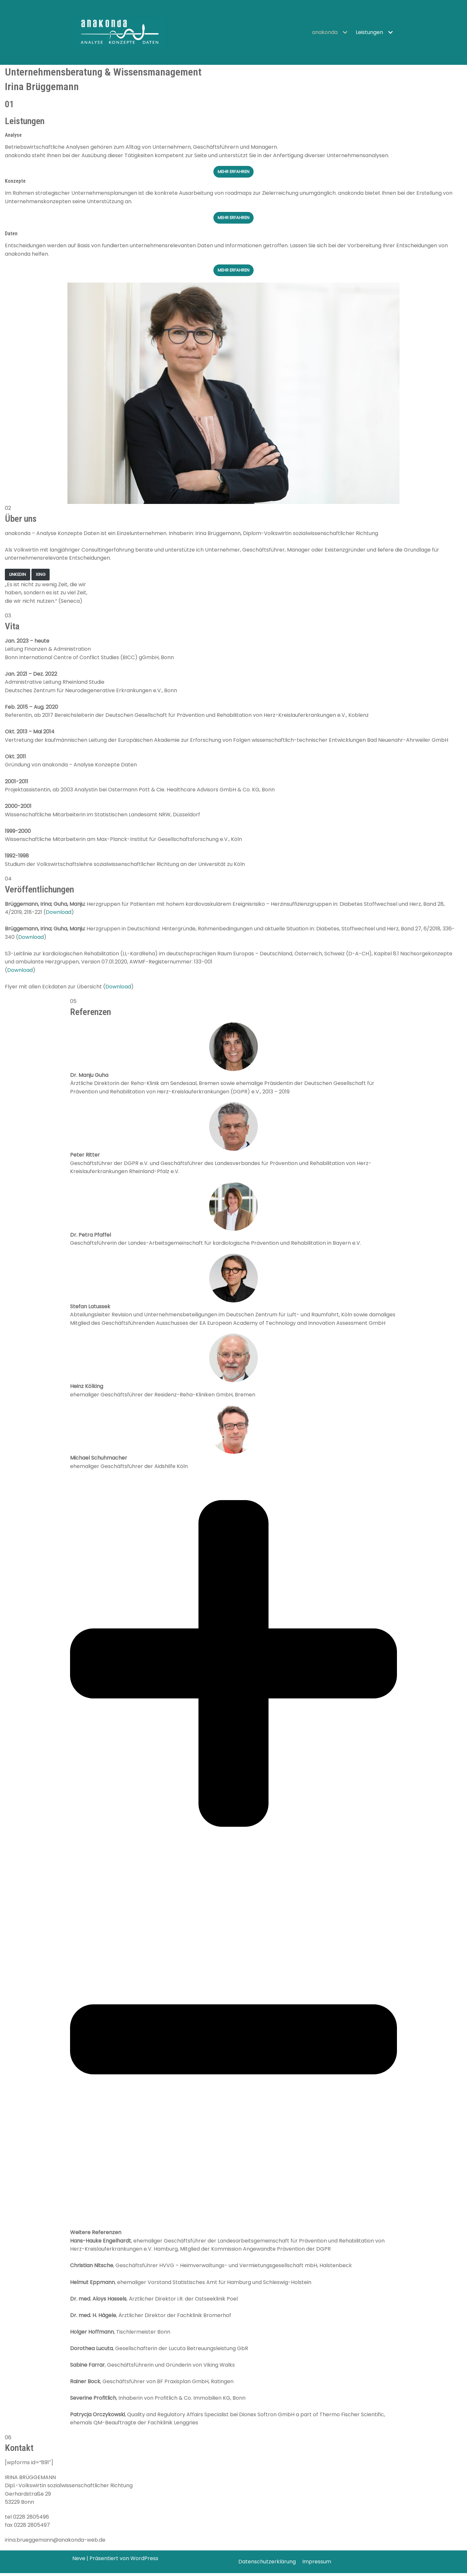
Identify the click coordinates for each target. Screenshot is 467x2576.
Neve (78, 2561)
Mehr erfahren (233, 218)
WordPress (144, 2561)
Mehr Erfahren (233, 172)
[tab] (233, 1954)
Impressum (316, 2565)
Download (58, 913)
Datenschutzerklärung (267, 2565)
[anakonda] (119, 32)
